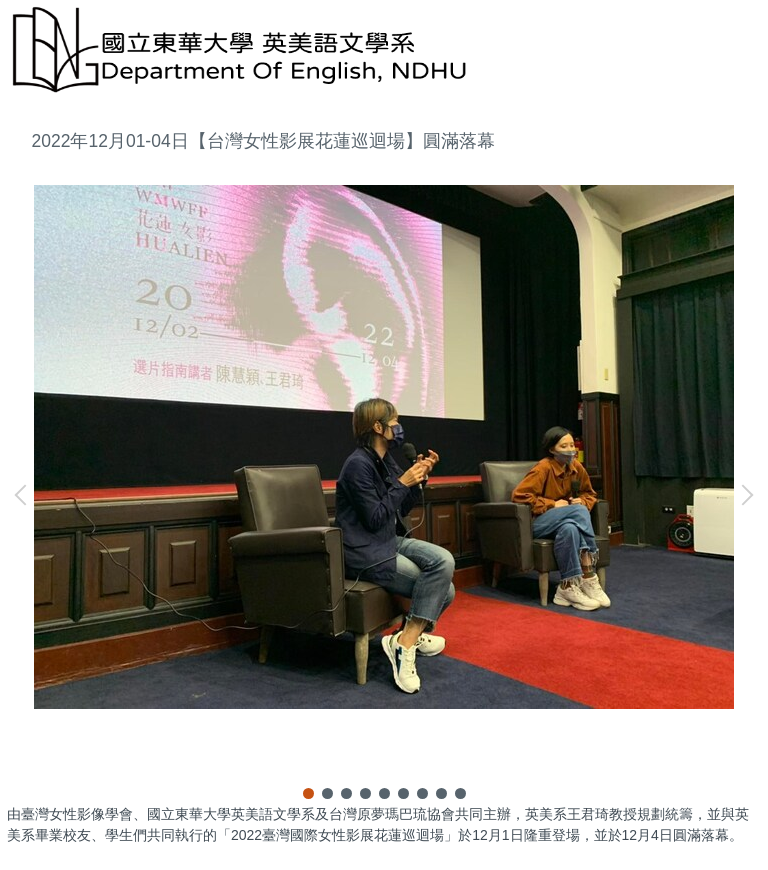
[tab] (308, 793)
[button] (25, 495)
